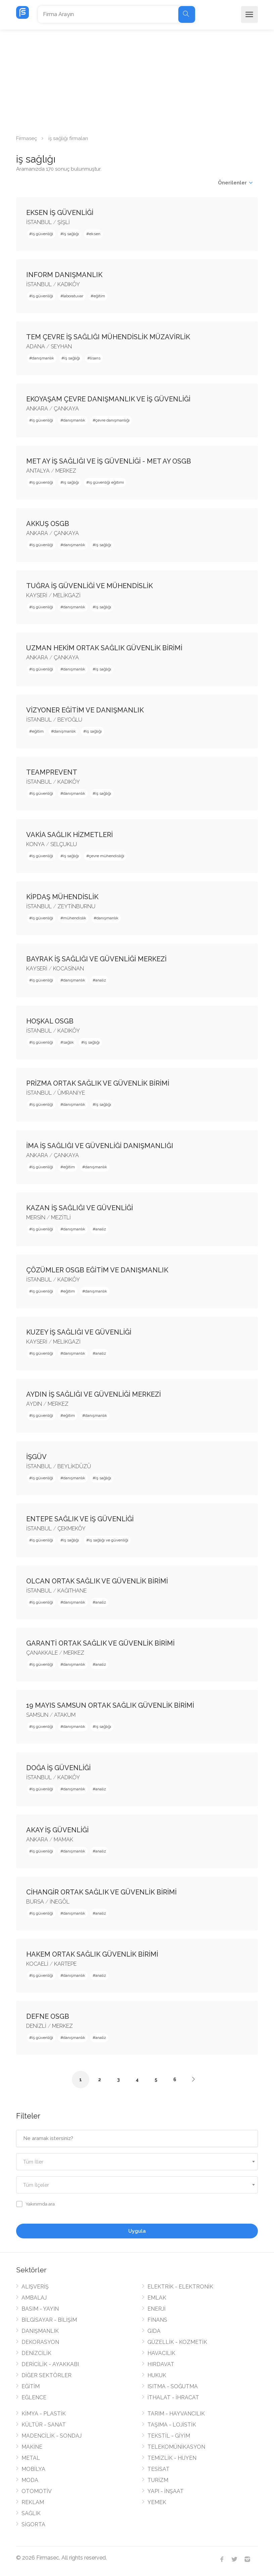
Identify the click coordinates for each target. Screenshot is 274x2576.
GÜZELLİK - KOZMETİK (177, 2342)
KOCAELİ (37, 1964)
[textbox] (137, 2162)
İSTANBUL (39, 222)
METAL (30, 2458)
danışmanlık (43, 358)
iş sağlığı (71, 233)
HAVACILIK (161, 2353)
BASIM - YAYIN (40, 2309)
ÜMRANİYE (71, 1093)
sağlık (68, 1042)
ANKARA (37, 408)
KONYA (35, 844)
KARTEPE (65, 1964)
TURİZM (157, 2480)
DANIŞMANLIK (40, 2331)
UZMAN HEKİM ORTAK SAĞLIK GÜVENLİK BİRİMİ (104, 648)
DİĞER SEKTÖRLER (46, 2375)
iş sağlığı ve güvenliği (108, 1540)
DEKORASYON (40, 2342)
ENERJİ (156, 2309)
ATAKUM (65, 1715)
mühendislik (74, 918)
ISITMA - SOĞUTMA (172, 2386)
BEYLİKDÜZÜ (74, 1466)
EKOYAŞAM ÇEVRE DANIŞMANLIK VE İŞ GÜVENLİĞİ (108, 399)
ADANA (35, 346)
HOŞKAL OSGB (50, 1021)
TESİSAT (158, 2469)
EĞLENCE (33, 2397)
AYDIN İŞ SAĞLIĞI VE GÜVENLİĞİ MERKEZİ (93, 1394)
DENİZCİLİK (36, 2353)
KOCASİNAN (68, 968)
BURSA (35, 1901)
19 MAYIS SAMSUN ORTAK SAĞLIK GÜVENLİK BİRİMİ (110, 1705)
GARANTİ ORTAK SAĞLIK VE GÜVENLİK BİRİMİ (100, 1643)
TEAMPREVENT (51, 772)
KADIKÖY (68, 284)
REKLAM (32, 2502)
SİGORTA (33, 2524)
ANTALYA (38, 471)
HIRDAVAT (160, 2364)
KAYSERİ (36, 595)
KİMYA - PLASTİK (43, 2413)
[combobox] (137, 2161)
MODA (29, 2480)
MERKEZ (65, 471)
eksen (94, 233)
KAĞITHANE (72, 1590)
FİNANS (157, 2320)
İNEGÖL (60, 1901)
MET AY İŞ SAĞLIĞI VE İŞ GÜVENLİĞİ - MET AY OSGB (108, 461)
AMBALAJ (34, 2298)
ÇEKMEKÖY (71, 1528)
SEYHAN (61, 346)
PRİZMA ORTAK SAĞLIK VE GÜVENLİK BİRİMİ (97, 1083)
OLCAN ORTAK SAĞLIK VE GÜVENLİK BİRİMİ (97, 1581)
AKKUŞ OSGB (47, 524)
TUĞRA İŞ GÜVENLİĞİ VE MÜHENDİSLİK (89, 586)
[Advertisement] (137, 80)
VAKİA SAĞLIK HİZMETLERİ (69, 835)
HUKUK (156, 2375)
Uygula (137, 2231)
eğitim (99, 296)
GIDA (154, 2331)
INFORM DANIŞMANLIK (64, 275)
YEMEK (156, 2502)
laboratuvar (73, 296)
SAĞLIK (31, 2513)
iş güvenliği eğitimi (106, 482)
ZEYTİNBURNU (76, 906)
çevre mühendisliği (106, 856)
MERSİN (35, 1217)
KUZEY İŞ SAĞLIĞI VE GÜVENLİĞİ (78, 1332)
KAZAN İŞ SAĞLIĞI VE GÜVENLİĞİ (79, 1208)
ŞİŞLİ (63, 222)
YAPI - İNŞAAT (165, 2491)
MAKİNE (31, 2447)
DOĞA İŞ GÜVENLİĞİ (58, 1768)
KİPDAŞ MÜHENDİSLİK (62, 897)
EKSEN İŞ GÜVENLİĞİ (59, 213)
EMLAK (156, 2298)
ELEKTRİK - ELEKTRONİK (180, 2286)
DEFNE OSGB (47, 2016)
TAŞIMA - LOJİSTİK (171, 2424)
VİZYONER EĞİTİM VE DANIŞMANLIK (85, 710)
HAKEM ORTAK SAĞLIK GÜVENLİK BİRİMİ (92, 1954)
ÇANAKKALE (42, 1653)
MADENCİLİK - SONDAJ (51, 2436)
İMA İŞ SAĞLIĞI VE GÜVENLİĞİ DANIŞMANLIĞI (99, 1146)
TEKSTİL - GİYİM (168, 2436)
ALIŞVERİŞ (35, 2286)
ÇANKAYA (66, 408)
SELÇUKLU (63, 844)
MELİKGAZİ (67, 595)
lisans (95, 358)
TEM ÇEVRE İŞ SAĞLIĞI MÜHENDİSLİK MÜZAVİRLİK (108, 337)
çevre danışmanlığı (112, 420)
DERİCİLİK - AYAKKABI (50, 2364)
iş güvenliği (42, 233)
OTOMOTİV (36, 2491)
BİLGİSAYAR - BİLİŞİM (49, 2320)
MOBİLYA (33, 2469)
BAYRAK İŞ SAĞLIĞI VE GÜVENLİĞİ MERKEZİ (96, 959)
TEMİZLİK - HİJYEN (171, 2458)
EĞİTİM (30, 2386)
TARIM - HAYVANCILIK (176, 2413)
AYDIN (34, 1404)
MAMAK (63, 1839)
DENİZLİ (36, 2026)
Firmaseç (26, 138)
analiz (100, 980)
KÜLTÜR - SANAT (43, 2424)
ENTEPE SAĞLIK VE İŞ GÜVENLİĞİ (80, 1519)
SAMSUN (37, 1715)
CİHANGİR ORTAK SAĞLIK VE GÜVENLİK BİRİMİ (101, 1892)
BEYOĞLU (69, 719)
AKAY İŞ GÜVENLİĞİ (57, 1830)
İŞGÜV (36, 1457)
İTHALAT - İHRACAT (173, 2397)
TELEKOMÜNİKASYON (176, 2447)
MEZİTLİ (61, 1217)
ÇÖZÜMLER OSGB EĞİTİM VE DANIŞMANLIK (97, 1270)
